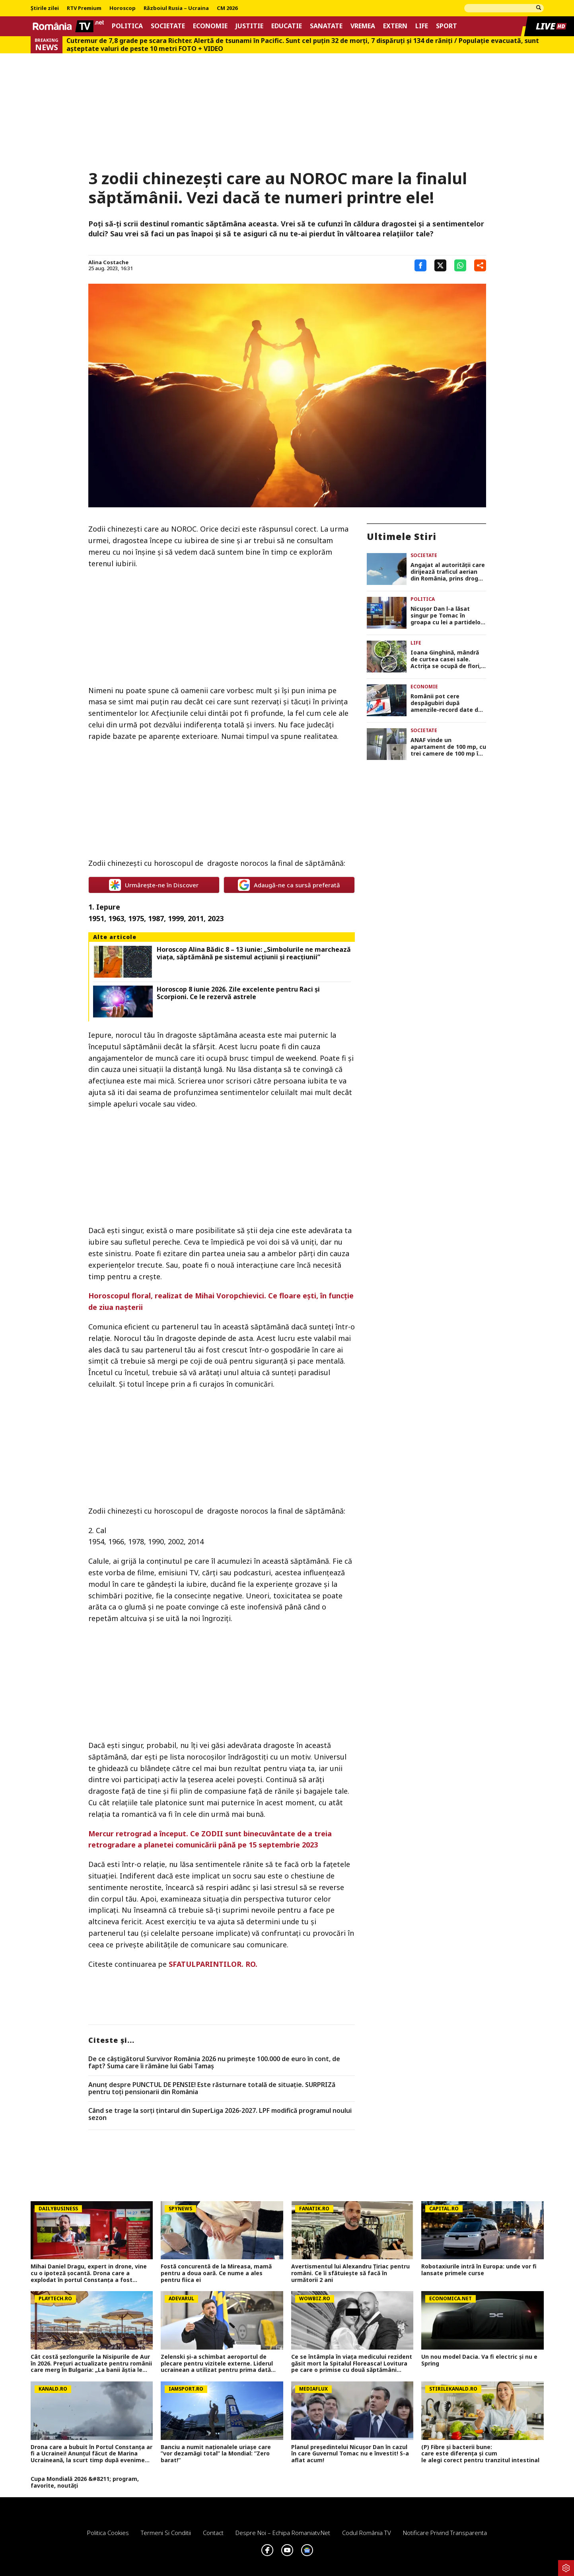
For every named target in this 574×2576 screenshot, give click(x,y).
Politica (127, 26)
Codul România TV (366, 2532)
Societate (168, 26)
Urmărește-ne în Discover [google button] (153, 885)
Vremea (362, 26)
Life (421, 26)
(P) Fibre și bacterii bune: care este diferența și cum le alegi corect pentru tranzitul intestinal (482, 2454)
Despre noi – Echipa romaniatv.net (282, 2532)
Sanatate (326, 26)
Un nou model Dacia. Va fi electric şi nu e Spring (479, 2360)
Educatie (286, 26)
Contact (213, 2532)
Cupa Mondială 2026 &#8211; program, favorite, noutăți (85, 2482)
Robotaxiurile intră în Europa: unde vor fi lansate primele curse (479, 2270)
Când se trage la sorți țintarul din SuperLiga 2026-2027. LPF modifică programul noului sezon (220, 2114)
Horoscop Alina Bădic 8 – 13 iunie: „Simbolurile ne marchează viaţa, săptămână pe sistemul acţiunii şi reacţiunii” (254, 953)
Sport (446, 26)
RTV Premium (84, 8)
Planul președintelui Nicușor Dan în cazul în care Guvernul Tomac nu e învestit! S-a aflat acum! (350, 2454)
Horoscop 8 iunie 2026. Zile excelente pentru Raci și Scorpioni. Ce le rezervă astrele (238, 993)
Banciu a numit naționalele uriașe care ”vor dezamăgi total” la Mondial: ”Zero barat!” (216, 2454)
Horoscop (122, 8)
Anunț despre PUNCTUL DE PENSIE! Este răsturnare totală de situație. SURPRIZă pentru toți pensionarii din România (211, 2088)
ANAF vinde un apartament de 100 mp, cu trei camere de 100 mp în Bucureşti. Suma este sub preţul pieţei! (448, 747)
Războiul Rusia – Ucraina (176, 8)
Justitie (249, 26)
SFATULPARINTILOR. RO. (213, 1964)
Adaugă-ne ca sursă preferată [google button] (289, 885)
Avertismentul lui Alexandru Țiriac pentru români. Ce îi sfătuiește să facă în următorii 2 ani (350, 2273)
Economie (210, 26)
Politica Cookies (108, 2532)
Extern (395, 26)
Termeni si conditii (166, 2532)
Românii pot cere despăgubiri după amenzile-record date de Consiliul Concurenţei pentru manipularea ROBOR (446, 703)
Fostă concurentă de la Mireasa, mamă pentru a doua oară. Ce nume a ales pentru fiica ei (216, 2273)
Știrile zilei (45, 8)
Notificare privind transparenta (445, 2532)
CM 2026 (227, 8)
